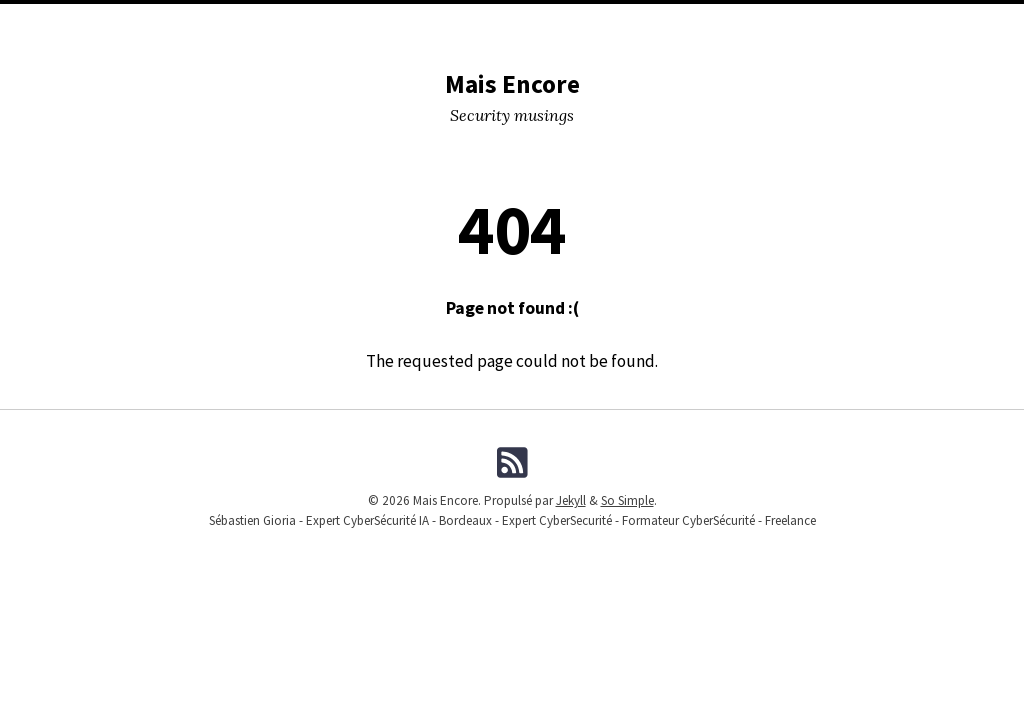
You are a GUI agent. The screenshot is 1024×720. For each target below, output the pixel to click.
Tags (533, 21)
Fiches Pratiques (945, 21)
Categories (116, 21)
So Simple (627, 500)
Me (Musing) (603, 21)
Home (43, 21)
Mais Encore (512, 84)
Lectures (469, 21)
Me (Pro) (685, 21)
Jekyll (571, 500)
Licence (849, 21)
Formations (768, 21)
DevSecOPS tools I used (244, 21)
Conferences (379, 21)
